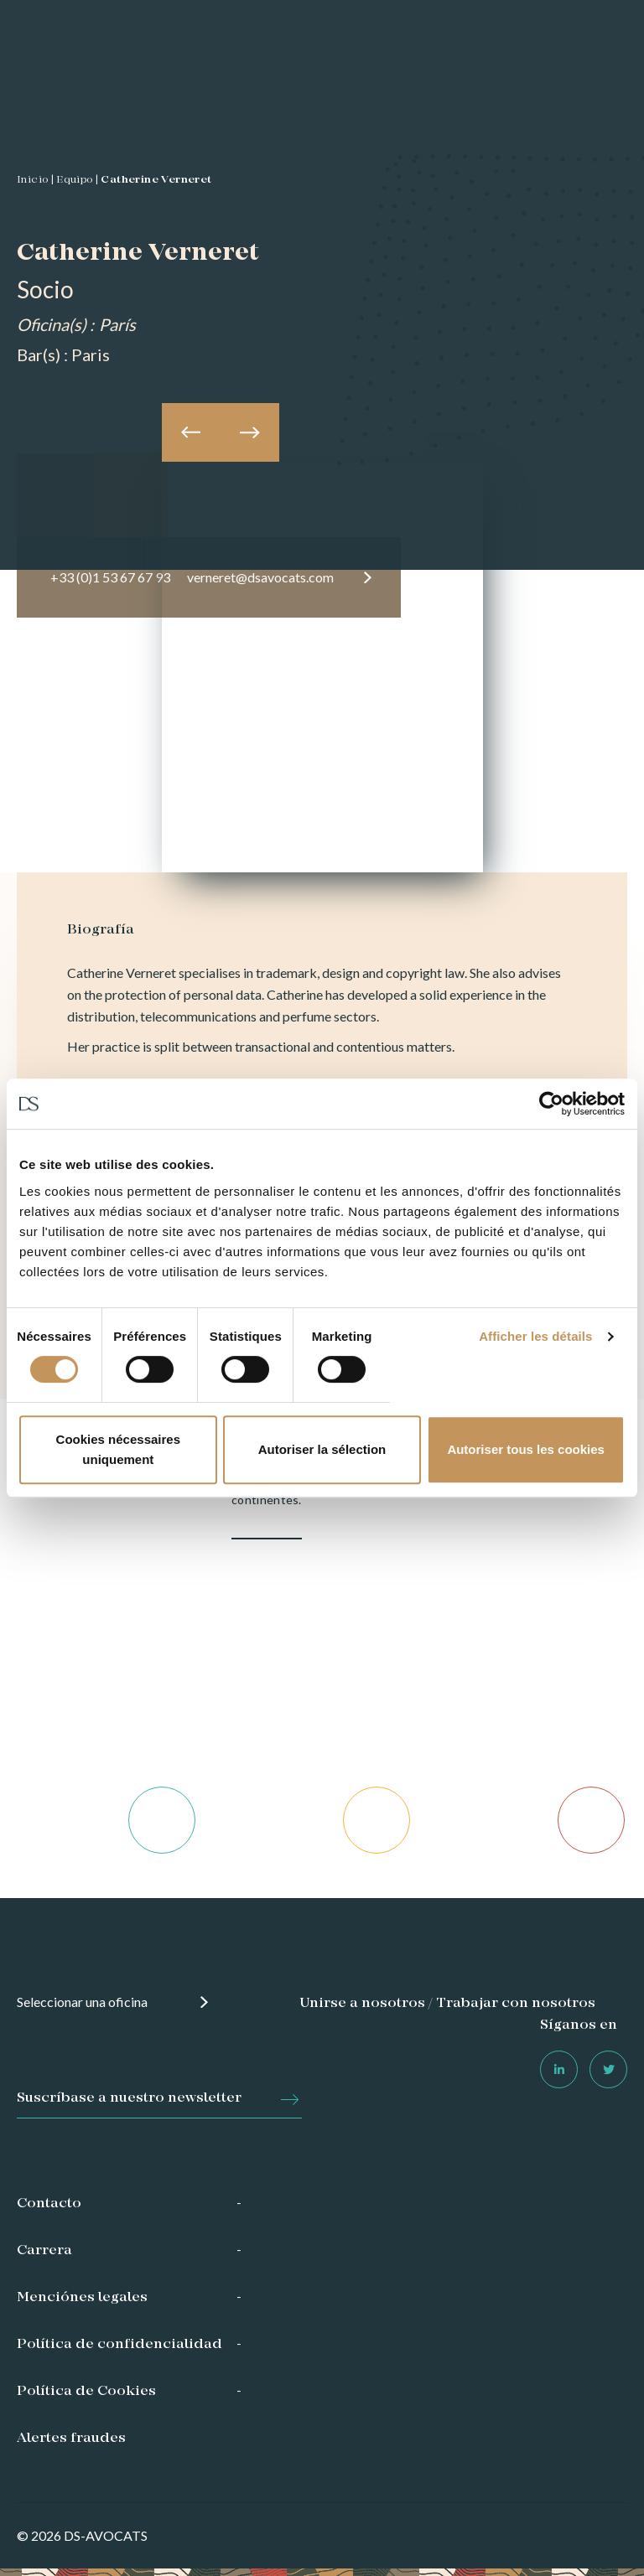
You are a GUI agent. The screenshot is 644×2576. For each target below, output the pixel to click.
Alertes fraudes (71, 2438)
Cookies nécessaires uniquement (118, 1449)
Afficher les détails (535, 1336)
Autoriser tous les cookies (526, 1449)
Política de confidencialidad (119, 2344)
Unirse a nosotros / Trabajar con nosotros (447, 2003)
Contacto (49, 2204)
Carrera (44, 2250)
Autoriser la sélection (322, 1449)
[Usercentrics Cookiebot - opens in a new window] (551, 1103)
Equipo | (77, 180)
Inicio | (35, 180)
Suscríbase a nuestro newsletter (129, 2098)
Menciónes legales (82, 2297)
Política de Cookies (86, 2391)
